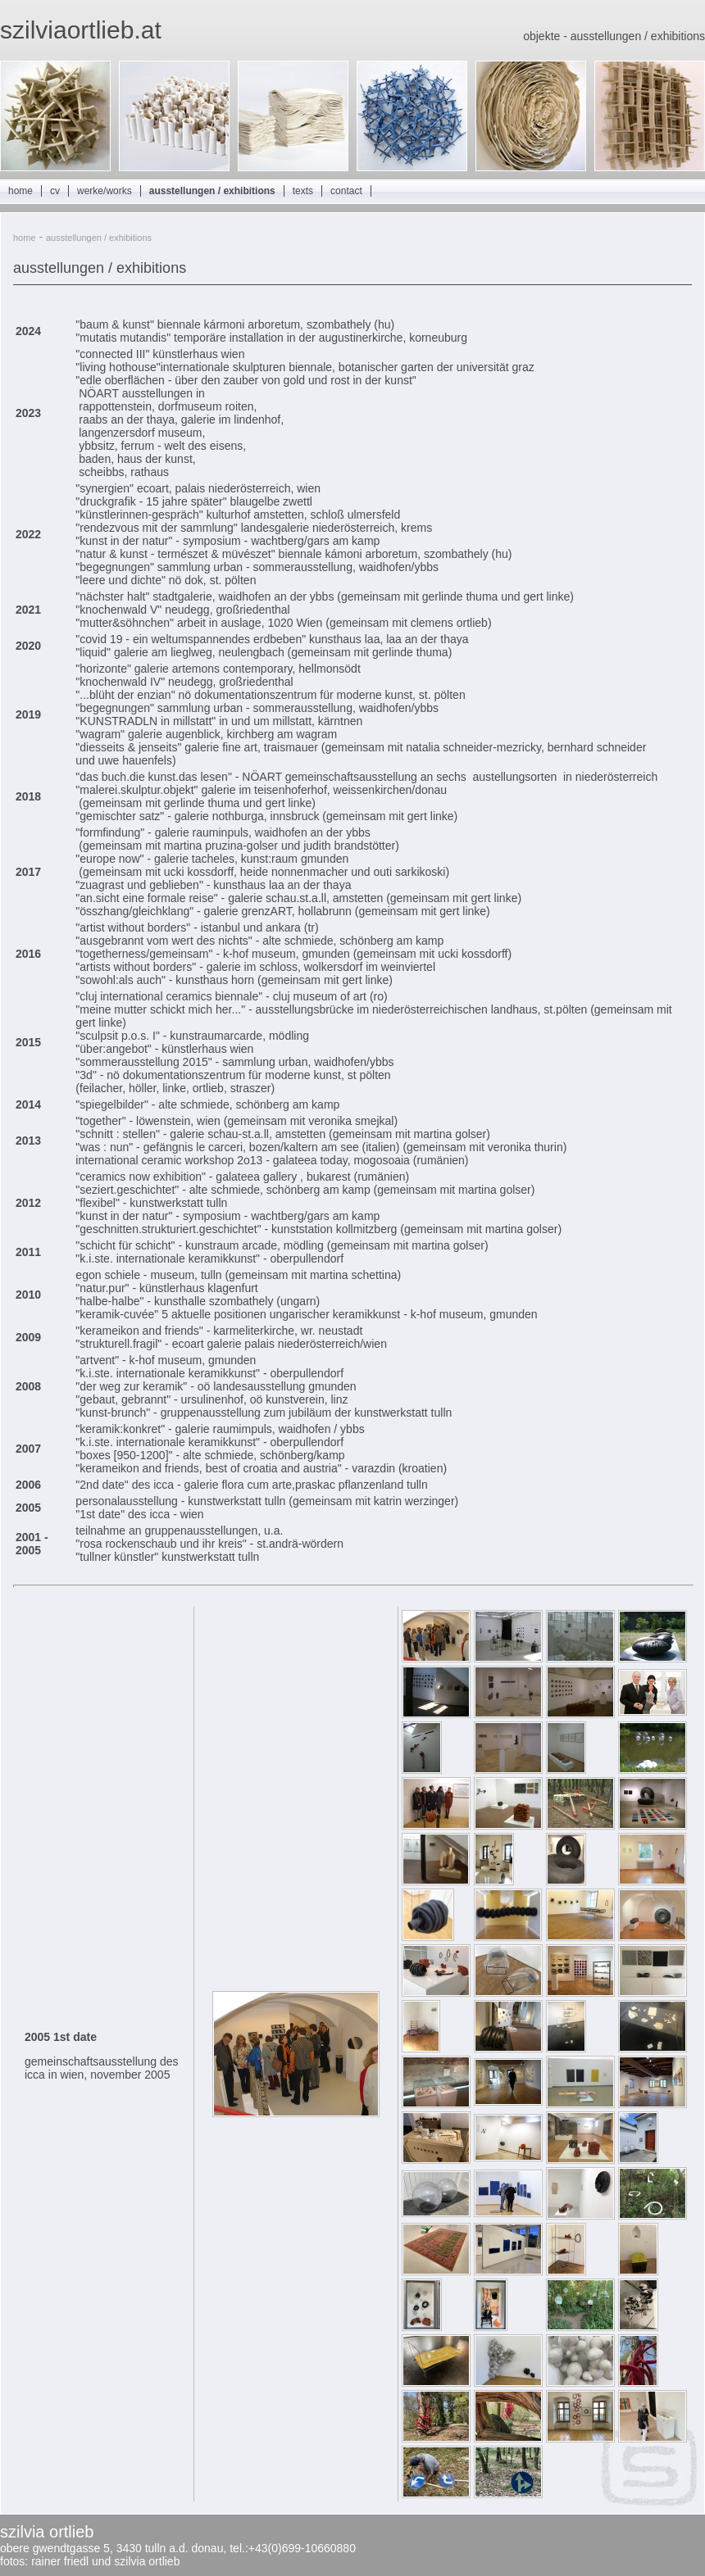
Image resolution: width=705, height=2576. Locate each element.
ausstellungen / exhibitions (212, 191)
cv (55, 191)
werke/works (104, 191)
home (20, 191)
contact (346, 191)
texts (303, 191)
